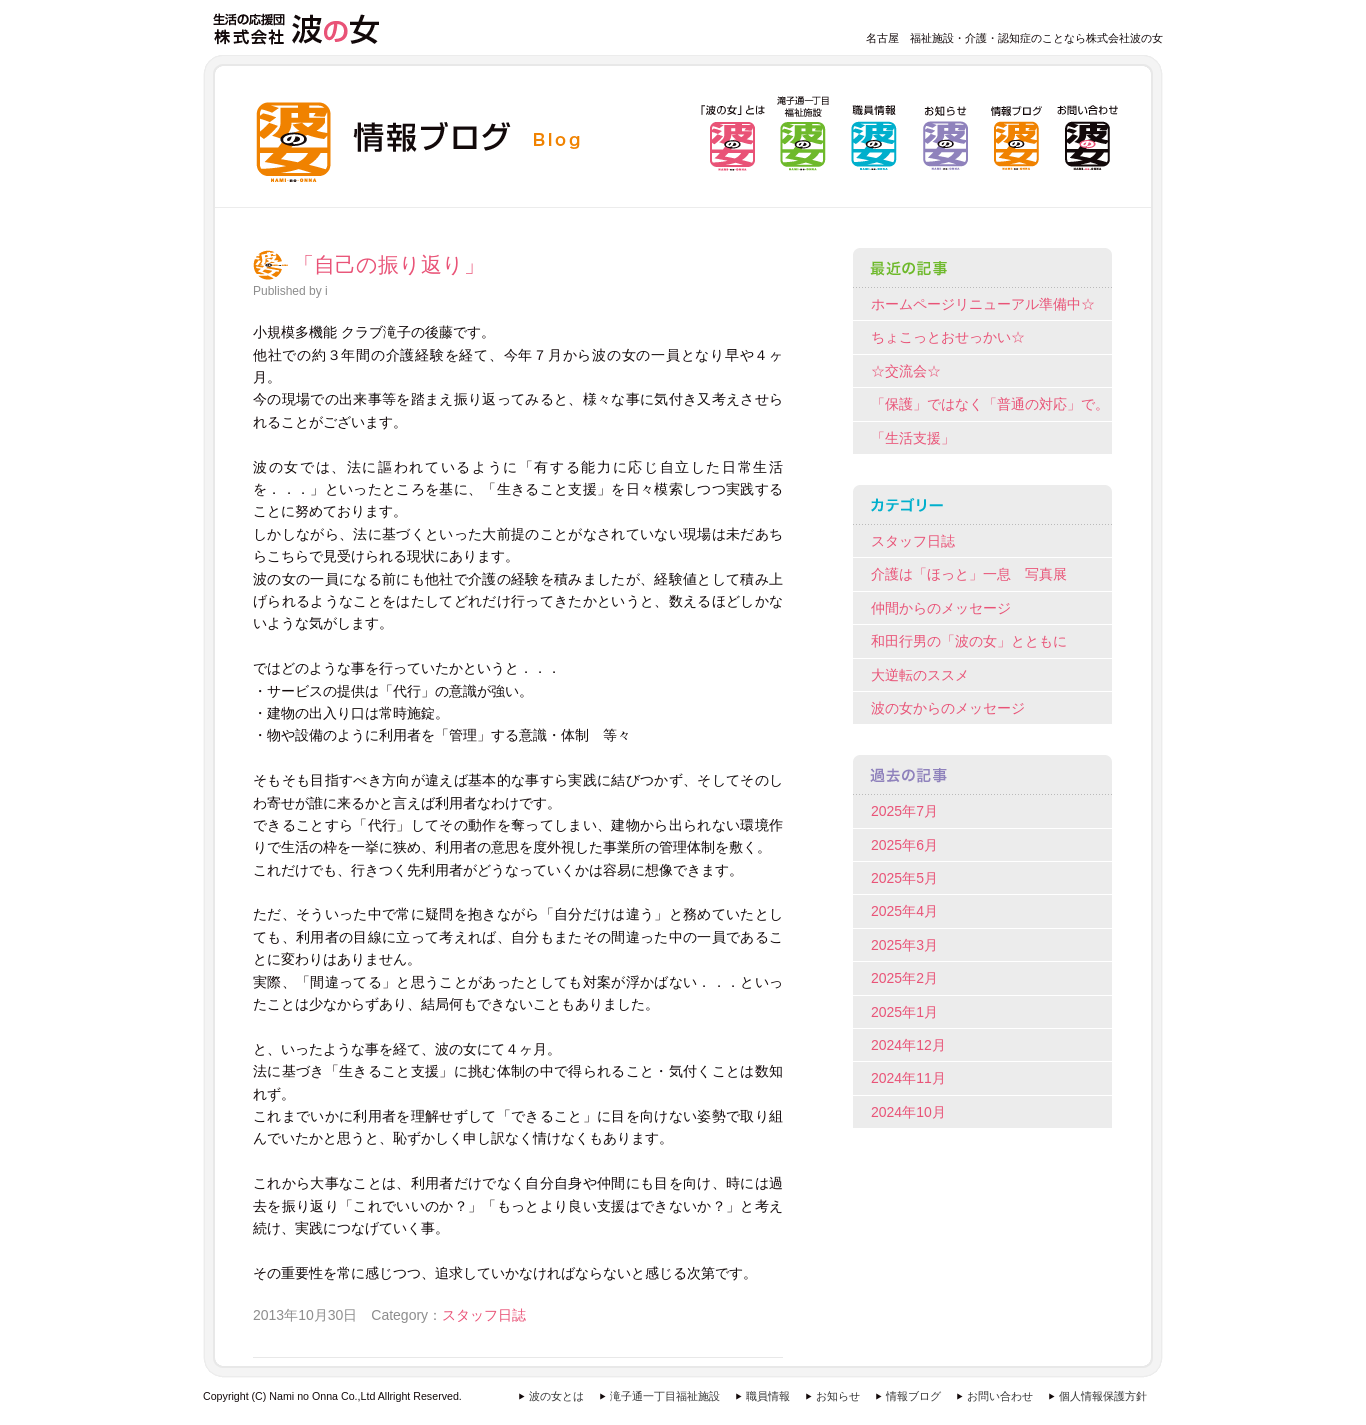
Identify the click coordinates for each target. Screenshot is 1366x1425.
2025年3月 (904, 945)
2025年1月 (904, 1012)
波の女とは (556, 1396)
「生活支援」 (913, 438)
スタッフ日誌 (484, 1315)
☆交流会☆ (906, 371)
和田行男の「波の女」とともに (969, 641)
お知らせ (838, 1396)
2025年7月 (904, 811)
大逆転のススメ (920, 675)
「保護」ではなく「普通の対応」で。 (990, 404)
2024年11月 (908, 1078)
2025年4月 (904, 911)
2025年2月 (904, 978)
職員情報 (768, 1396)
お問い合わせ (1000, 1396)
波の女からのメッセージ (948, 708)
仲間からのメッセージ (941, 608)
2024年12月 (908, 1045)
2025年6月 (904, 845)
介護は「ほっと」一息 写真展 (969, 574)
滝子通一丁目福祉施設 (665, 1396)
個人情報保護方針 (1103, 1396)
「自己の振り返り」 (389, 265)
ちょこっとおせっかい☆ (948, 337)
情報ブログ (913, 1396)
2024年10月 (908, 1112)
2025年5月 (904, 878)
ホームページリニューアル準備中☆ (983, 304)
